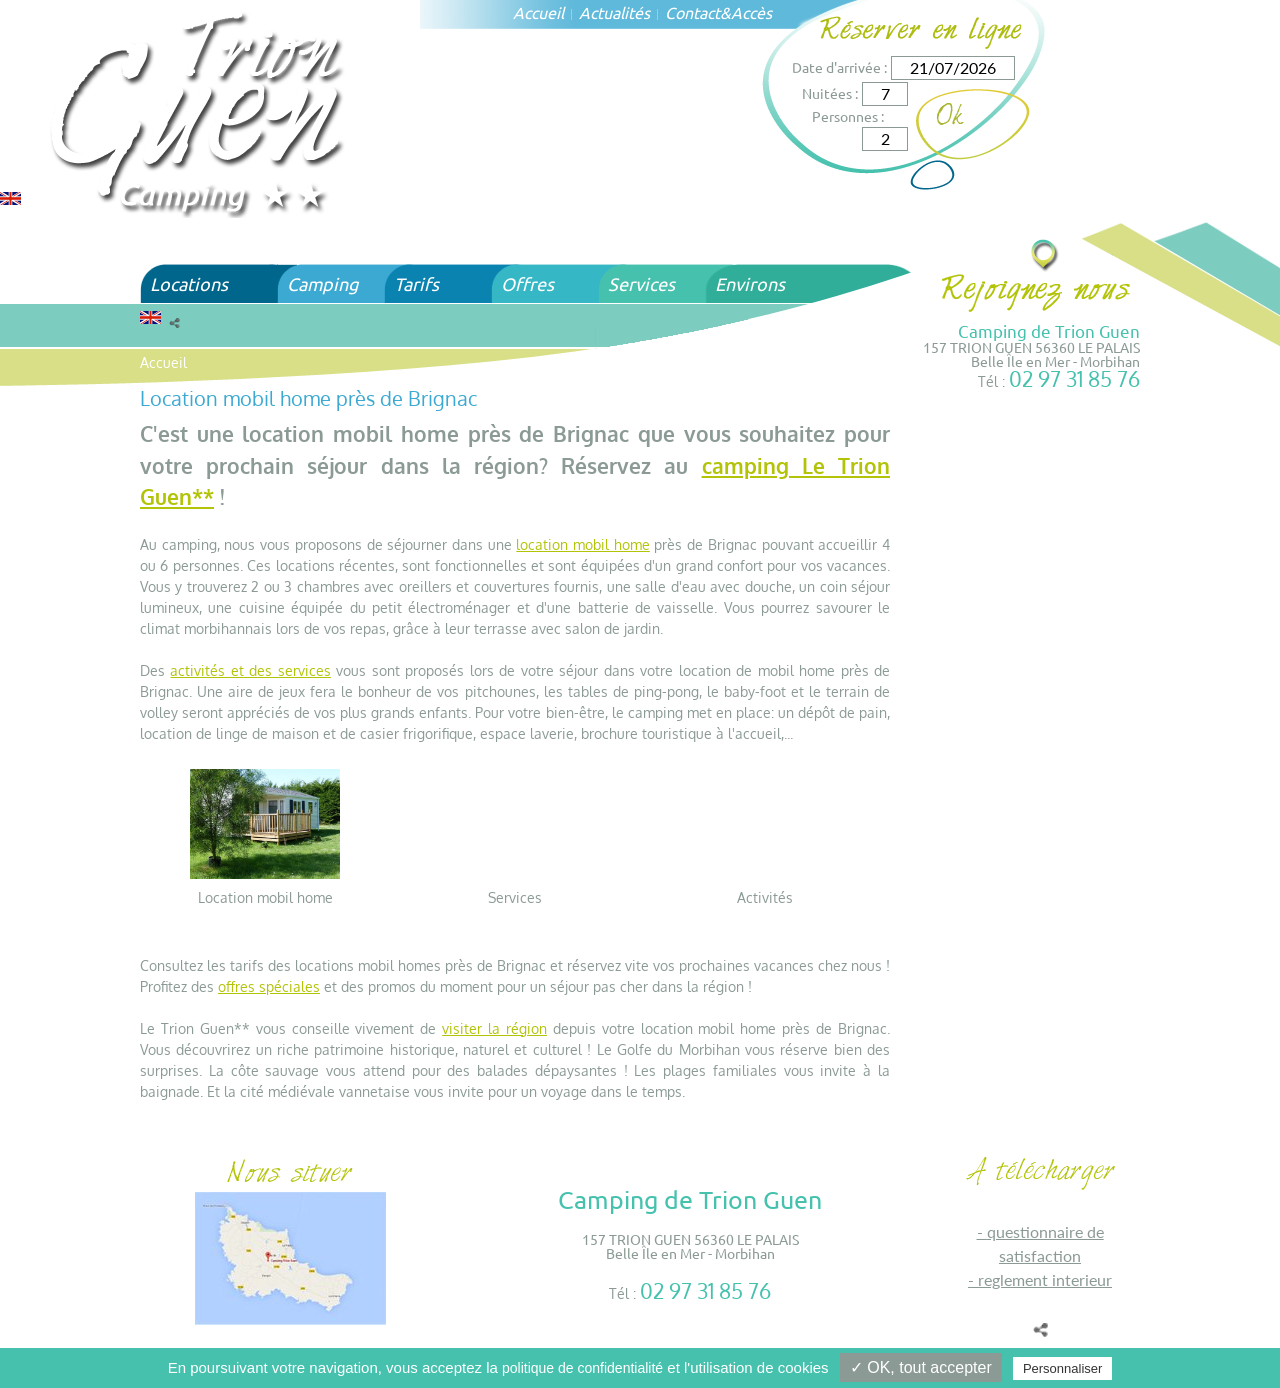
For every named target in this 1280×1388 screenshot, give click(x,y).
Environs (750, 283)
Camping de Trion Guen (1049, 330)
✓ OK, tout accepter (921, 1367)
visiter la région (494, 1028)
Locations (189, 283)
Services (641, 283)
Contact (692, 12)
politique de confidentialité (582, 1368)
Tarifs (416, 283)
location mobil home (582, 544)
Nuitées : (830, 93)
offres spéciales (269, 986)
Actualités (614, 12)
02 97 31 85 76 (1074, 378)
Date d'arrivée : (839, 67)
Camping (322, 283)
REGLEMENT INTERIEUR (1045, 1279)
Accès (751, 12)
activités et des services (250, 670)
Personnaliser (1063, 1368)
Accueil (538, 12)
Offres (527, 283)
